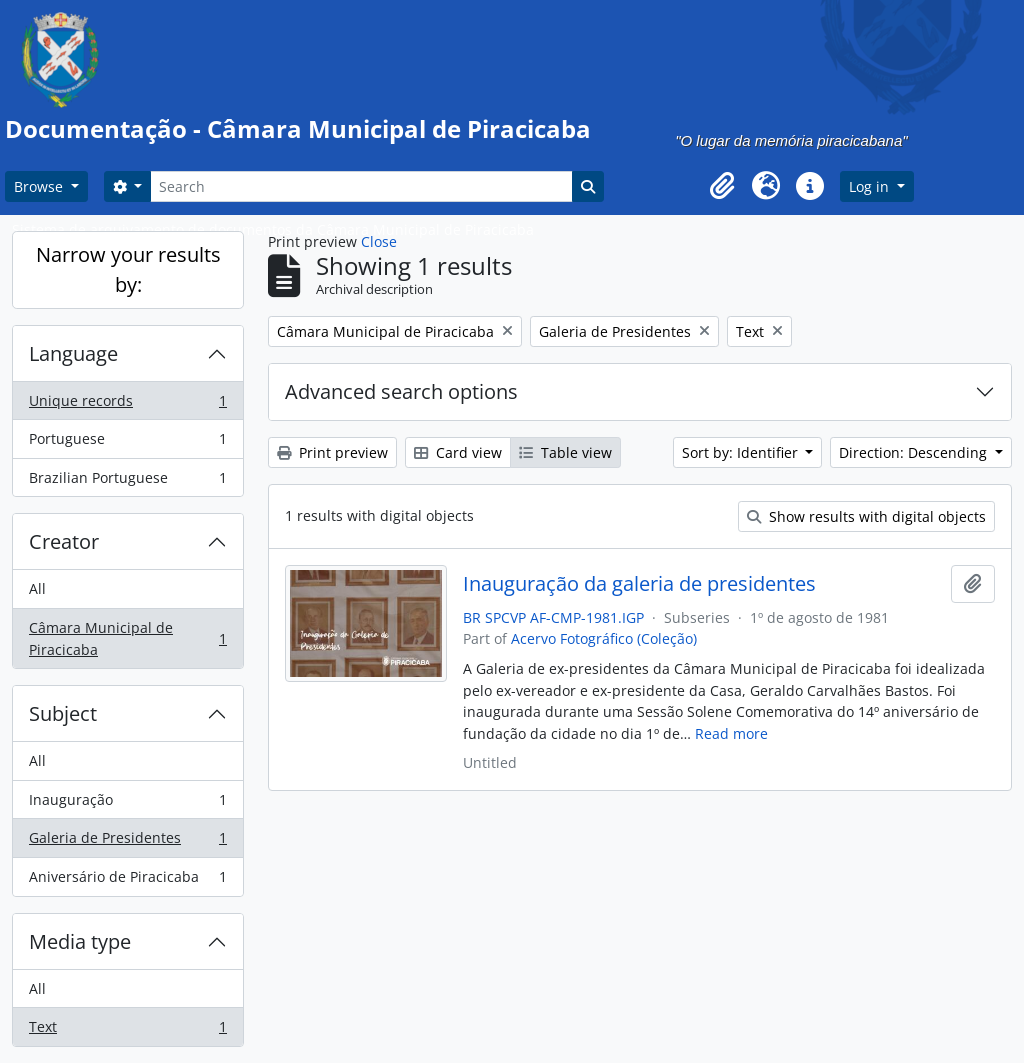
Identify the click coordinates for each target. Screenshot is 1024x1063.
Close (379, 241)
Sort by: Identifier (742, 452)
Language (73, 353)
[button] (722, 186)
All (37, 588)
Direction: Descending (915, 452)
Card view (458, 452)
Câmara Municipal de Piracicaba (127, 638)
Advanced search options (401, 391)
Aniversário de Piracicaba (127, 881)
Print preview (332, 452)
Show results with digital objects (866, 516)
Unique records (127, 405)
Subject (63, 713)
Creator (64, 541)
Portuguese (127, 443)
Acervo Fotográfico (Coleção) (604, 638)
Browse (40, 186)
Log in (871, 186)
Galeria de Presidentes (127, 842)
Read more (731, 733)
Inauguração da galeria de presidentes (639, 584)
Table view (565, 452)
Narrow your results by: (128, 269)
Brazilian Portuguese (127, 482)
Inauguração (127, 804)
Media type (80, 941)
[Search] (361, 186)
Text (127, 1031)
